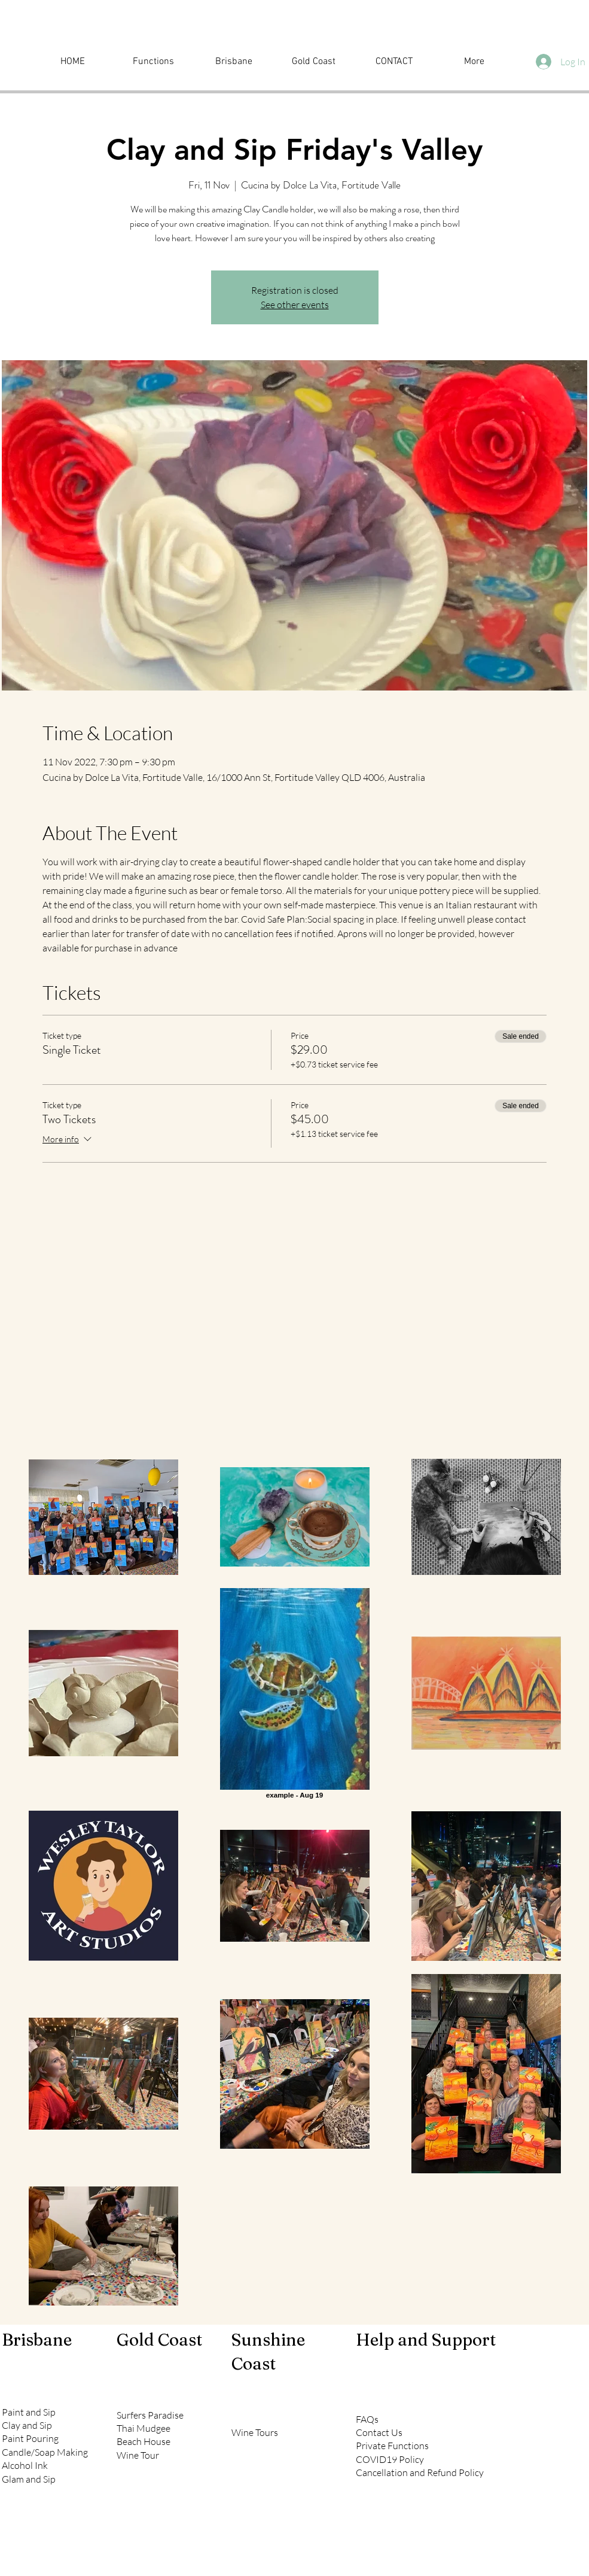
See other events (295, 305)
